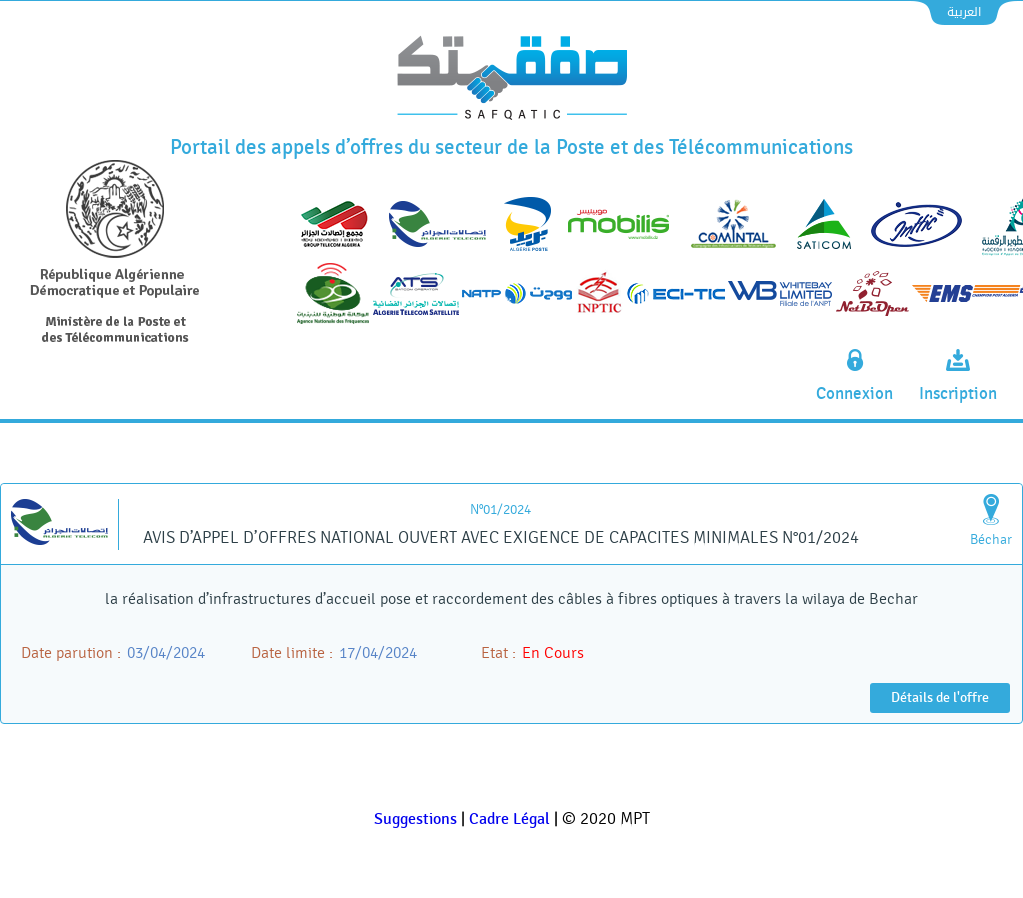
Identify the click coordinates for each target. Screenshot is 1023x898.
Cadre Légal (509, 819)
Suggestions (415, 819)
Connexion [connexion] (854, 394)
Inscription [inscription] (958, 394)
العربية (964, 12)
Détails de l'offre (940, 697)
